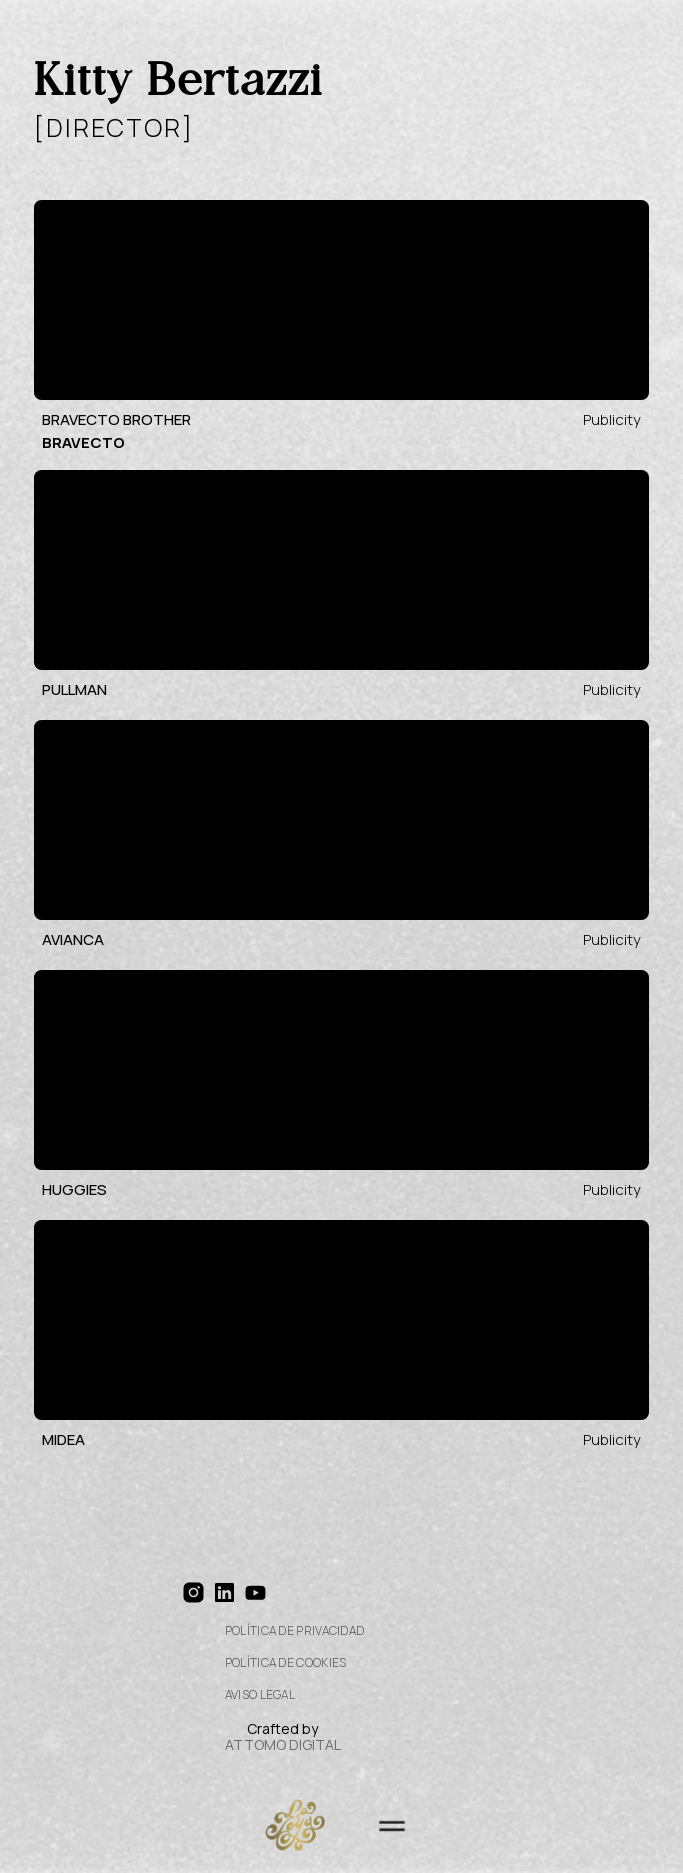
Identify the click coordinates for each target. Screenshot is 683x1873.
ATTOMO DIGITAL (283, 1744)
